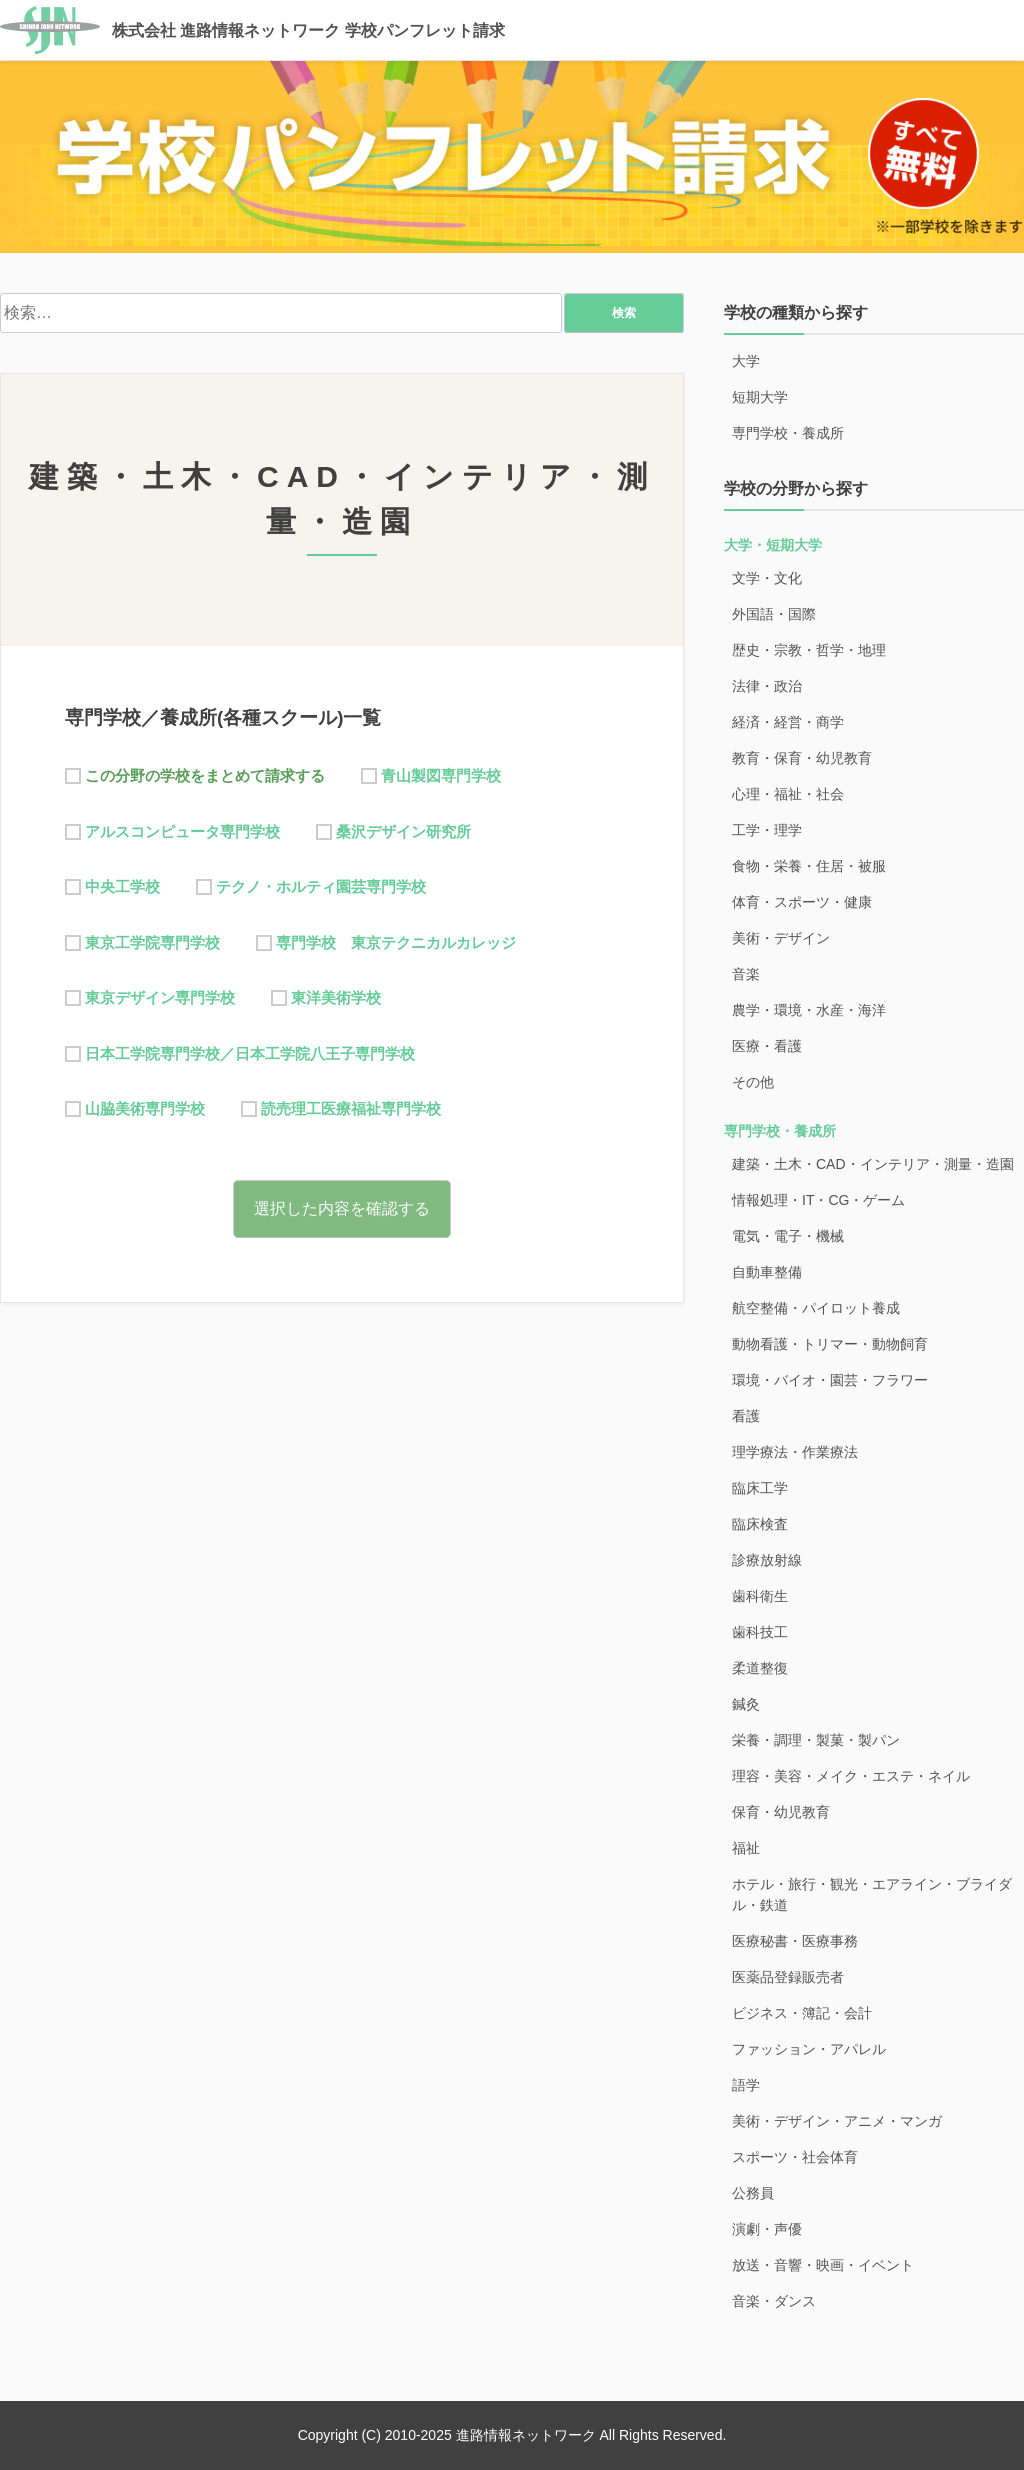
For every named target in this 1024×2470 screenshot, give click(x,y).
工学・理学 (767, 830)
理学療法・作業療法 (795, 1452)
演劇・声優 (767, 2229)
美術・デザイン (781, 938)
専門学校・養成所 (788, 433)
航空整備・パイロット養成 (816, 1308)
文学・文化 (767, 578)
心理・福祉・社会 (788, 794)
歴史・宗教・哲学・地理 (809, 650)
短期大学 (760, 397)
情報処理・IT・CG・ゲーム (818, 1200)
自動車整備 (767, 1272)
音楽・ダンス (774, 2301)
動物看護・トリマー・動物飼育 (830, 1344)
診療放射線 (767, 1560)
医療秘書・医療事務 (795, 1941)
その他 (753, 1082)
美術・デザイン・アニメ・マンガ (837, 2121)
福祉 (746, 1848)
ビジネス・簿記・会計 (802, 2013)
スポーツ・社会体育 (795, 2157)
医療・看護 (767, 1046)
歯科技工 (760, 1632)
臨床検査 (760, 1524)
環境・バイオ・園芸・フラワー (830, 1380)
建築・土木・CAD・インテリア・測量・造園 (873, 1164)
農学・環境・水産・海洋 (809, 1010)
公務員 (753, 2193)
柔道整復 (760, 1668)
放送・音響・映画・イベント (823, 2265)
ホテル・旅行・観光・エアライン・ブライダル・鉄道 (872, 1894)
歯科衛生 (760, 1596)
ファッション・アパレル (809, 2049)
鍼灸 (746, 1704)
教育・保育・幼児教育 (802, 758)
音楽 (746, 974)
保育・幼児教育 (781, 1812)
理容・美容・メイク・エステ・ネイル (851, 1776)
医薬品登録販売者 (788, 1977)
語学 (746, 2085)
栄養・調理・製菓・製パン (816, 1740)
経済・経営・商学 (788, 722)
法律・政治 (767, 686)
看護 (746, 1416)
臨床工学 (760, 1488)
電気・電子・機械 (788, 1236)
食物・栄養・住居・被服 (809, 866)
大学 (746, 361)
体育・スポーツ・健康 (802, 902)
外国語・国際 (774, 614)
